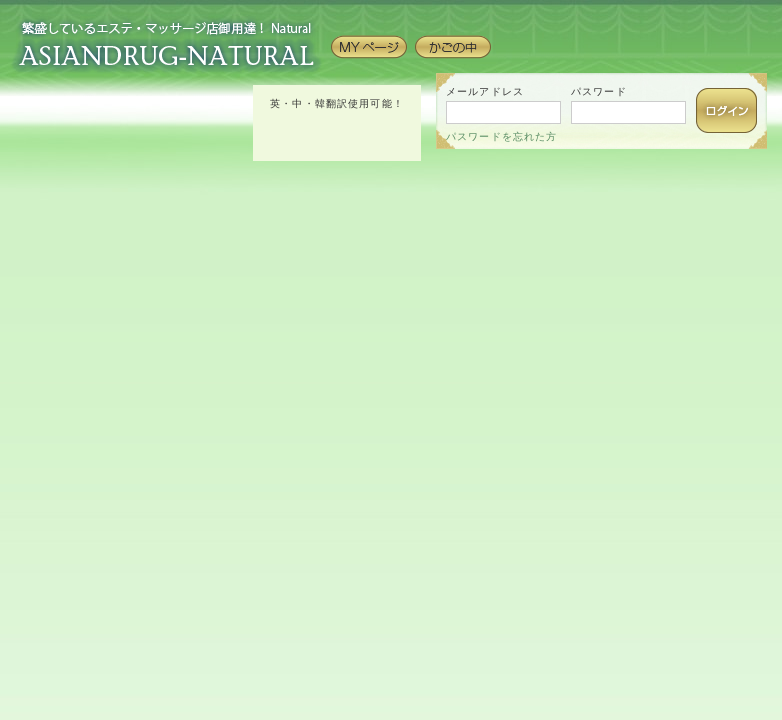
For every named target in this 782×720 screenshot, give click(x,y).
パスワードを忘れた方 (502, 136)
